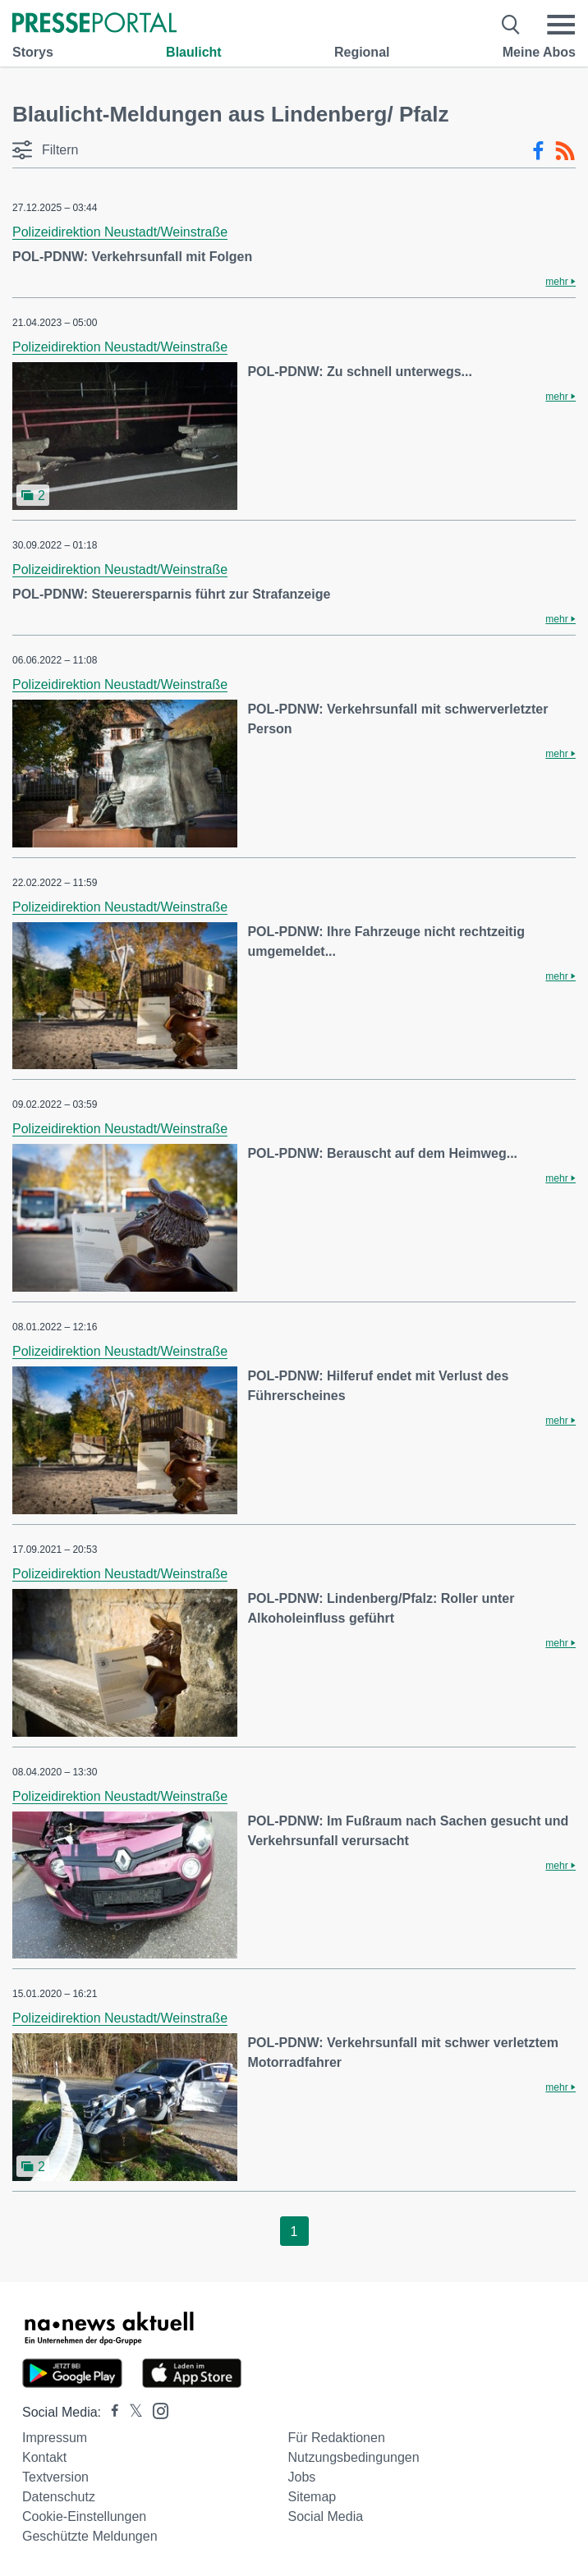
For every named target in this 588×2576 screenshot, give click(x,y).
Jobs (302, 2477)
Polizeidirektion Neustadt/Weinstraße (119, 232)
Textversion (55, 2477)
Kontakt (44, 2457)
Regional (362, 52)
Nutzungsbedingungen (354, 2457)
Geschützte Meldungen (90, 2536)
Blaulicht (194, 52)
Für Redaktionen (336, 2438)
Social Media (326, 2516)
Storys (32, 52)
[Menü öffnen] (561, 24)
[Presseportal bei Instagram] (155, 2410)
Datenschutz (58, 2497)
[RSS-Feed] (565, 151)
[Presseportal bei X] (131, 2412)
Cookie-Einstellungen (84, 2516)
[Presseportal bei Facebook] (110, 2412)
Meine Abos (539, 52)
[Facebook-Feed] (538, 151)
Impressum (54, 2438)
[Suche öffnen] (511, 24)
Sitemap (312, 2497)
